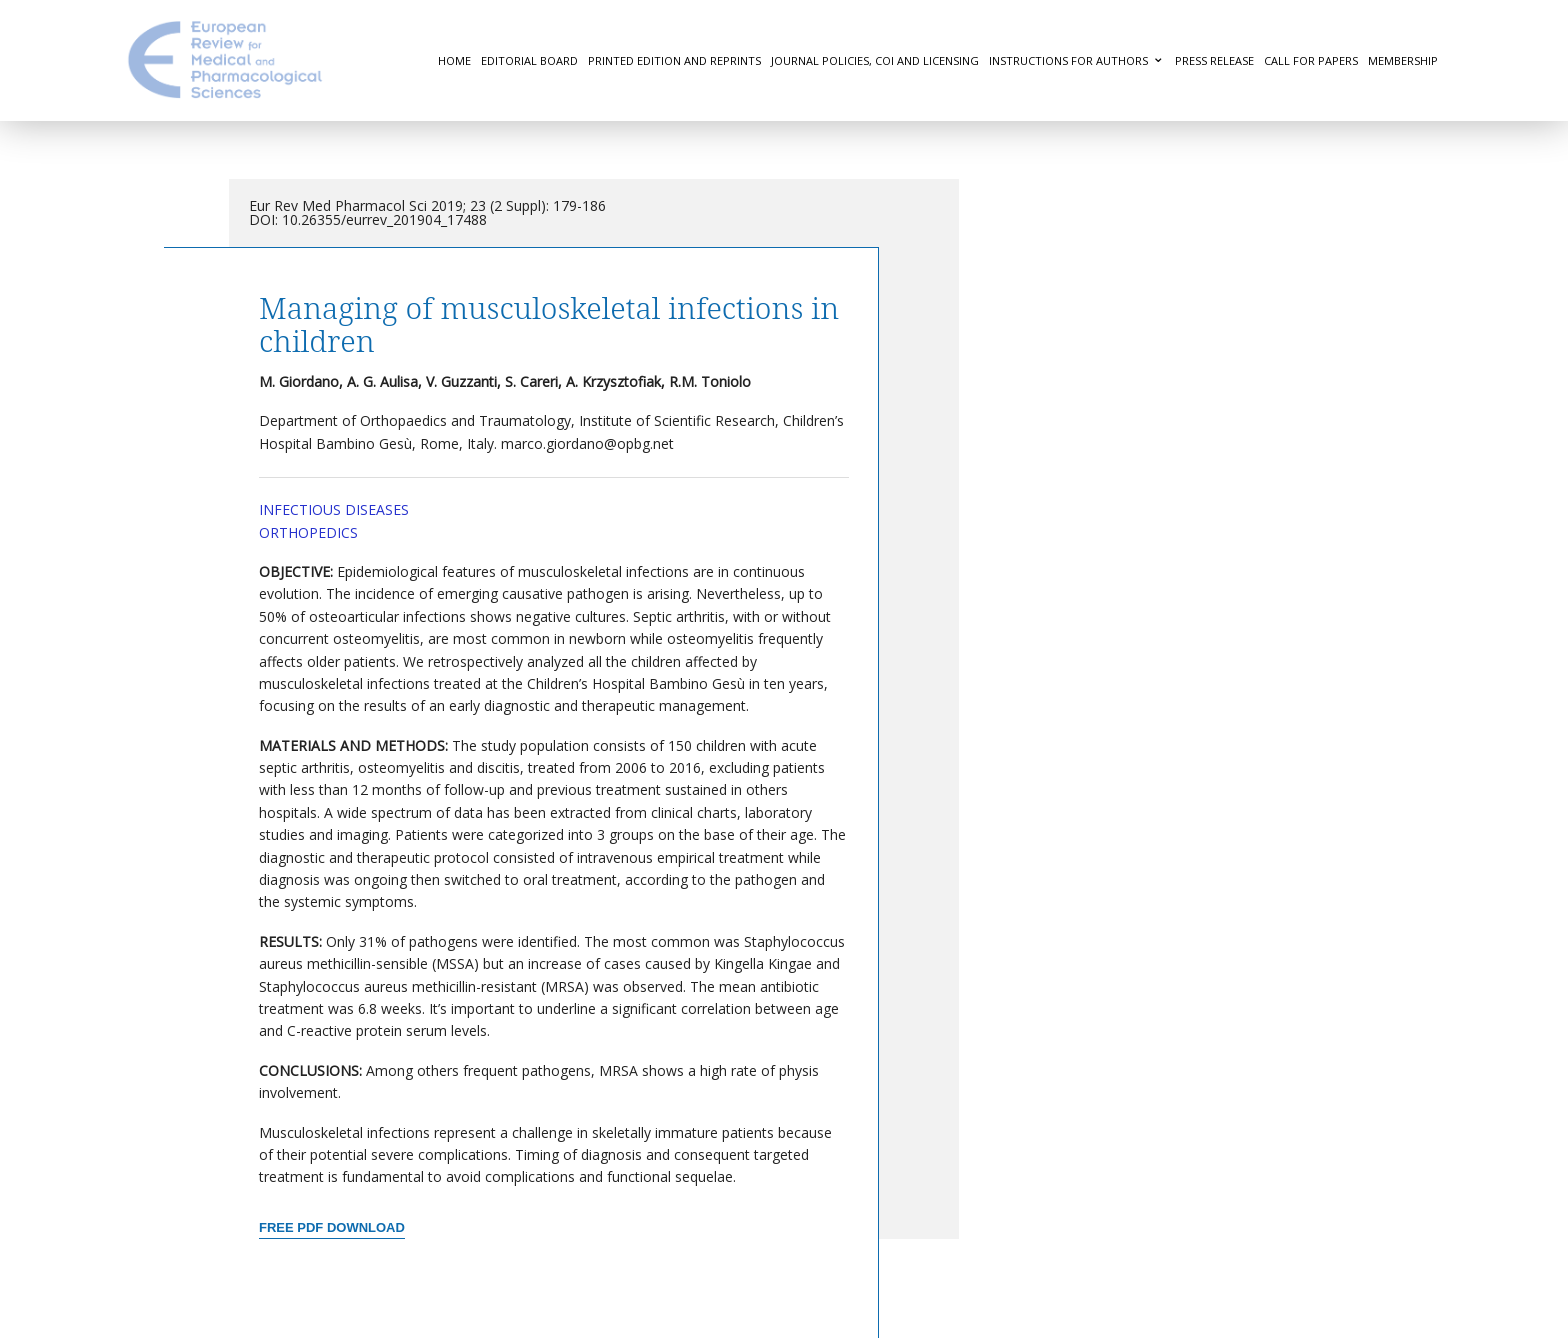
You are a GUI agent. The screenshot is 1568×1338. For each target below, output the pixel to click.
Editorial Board (529, 60)
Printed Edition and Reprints (674, 60)
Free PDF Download (332, 1227)
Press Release (1214, 60)
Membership (1403, 60)
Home (454, 60)
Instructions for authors (1068, 60)
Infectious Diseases (334, 509)
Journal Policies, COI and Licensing (875, 60)
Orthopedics (308, 532)
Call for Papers (1311, 60)
